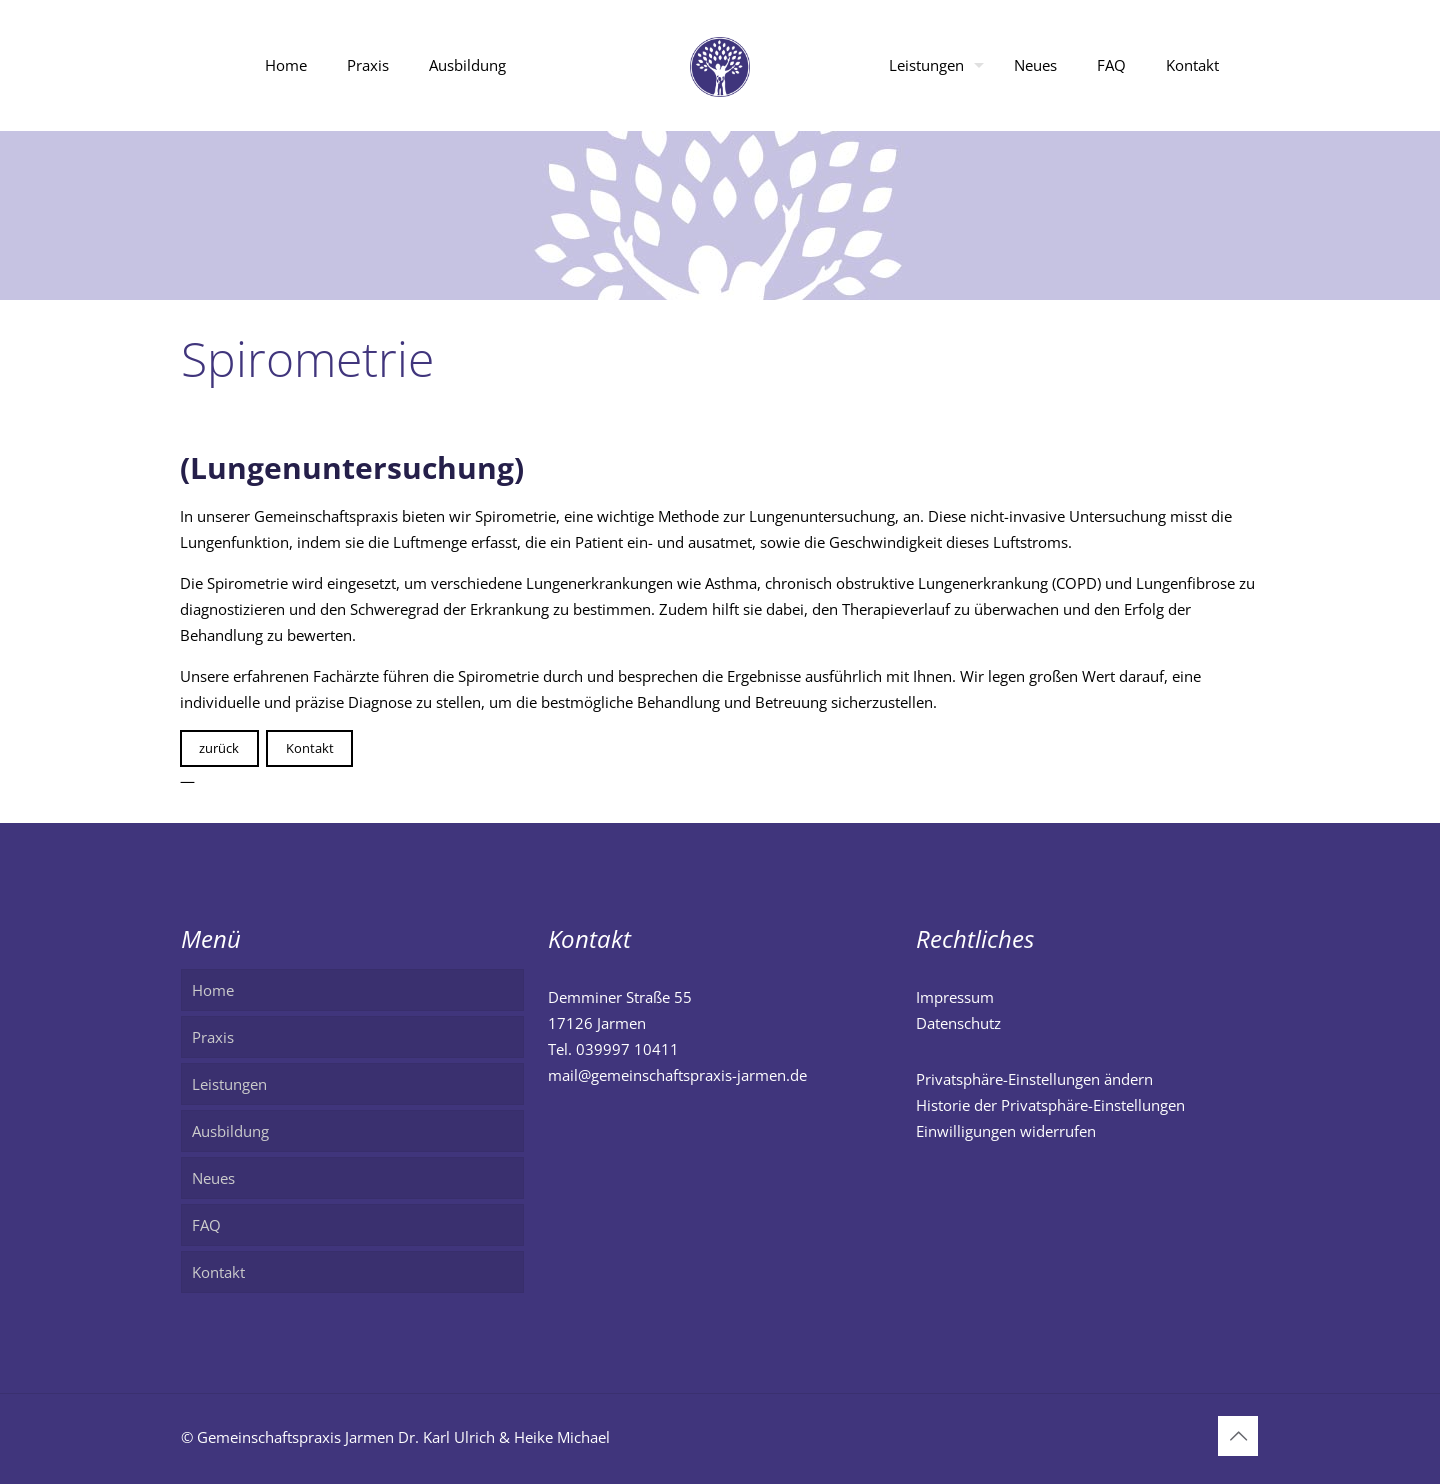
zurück (219, 748)
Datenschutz (958, 1023)
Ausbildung (230, 1131)
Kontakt (310, 748)
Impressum (955, 997)
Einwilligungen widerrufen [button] (1006, 1131)
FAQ (206, 1225)
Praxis (213, 1037)
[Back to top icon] (1238, 1436)
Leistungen (229, 1084)
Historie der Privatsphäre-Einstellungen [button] (1050, 1105)
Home (213, 990)
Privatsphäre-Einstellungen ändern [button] (1034, 1079)
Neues (213, 1178)
